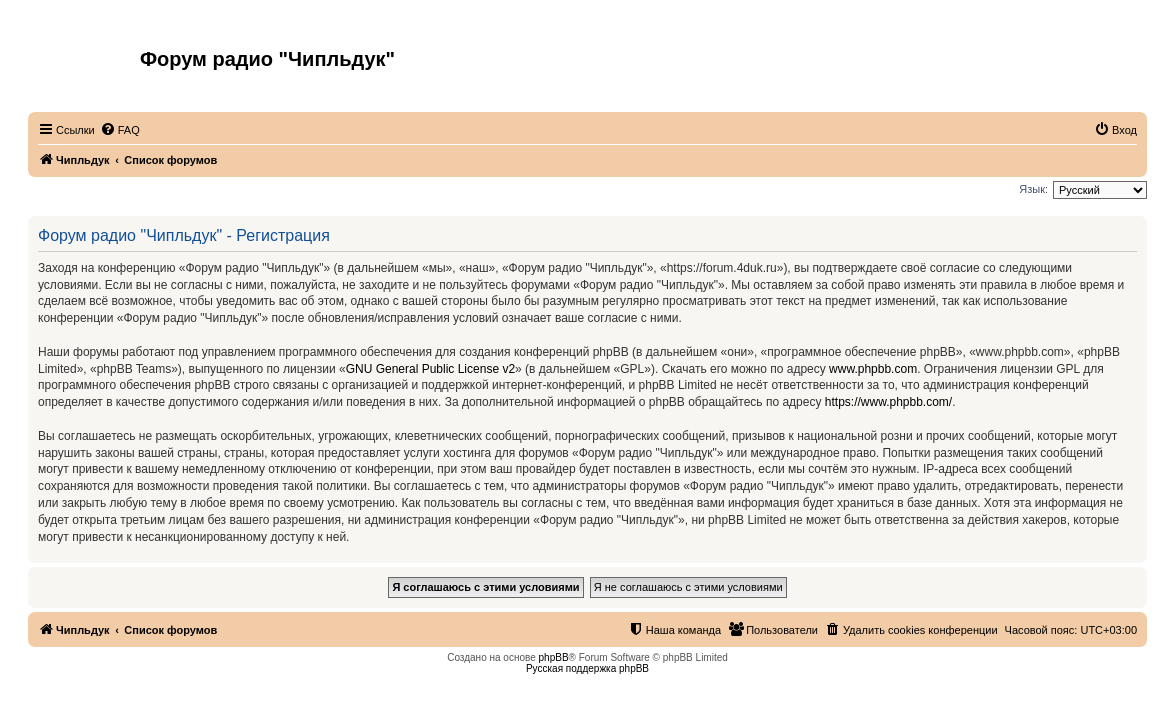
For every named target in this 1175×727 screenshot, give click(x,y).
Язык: (1033, 189)
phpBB (554, 657)
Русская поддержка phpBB (587, 668)
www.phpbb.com (873, 369)
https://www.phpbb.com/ (888, 402)
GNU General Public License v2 (430, 369)
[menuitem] (120, 130)
